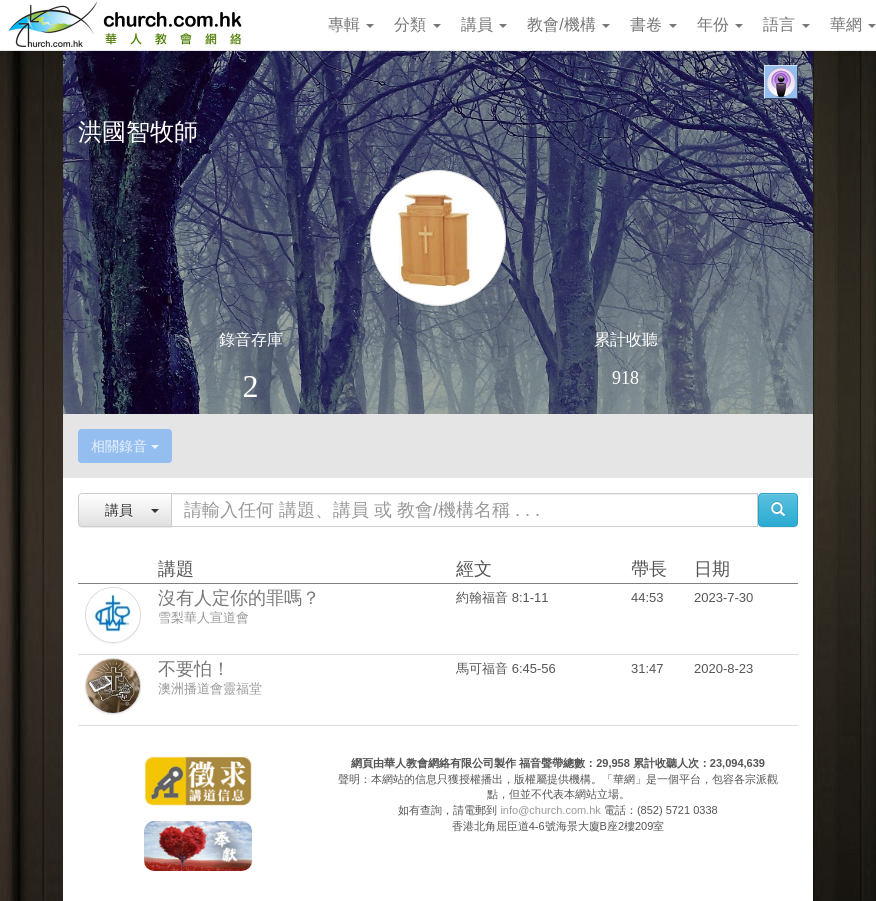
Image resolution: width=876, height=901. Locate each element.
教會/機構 (568, 24)
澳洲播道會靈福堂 (210, 688)
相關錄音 (125, 446)
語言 (786, 24)
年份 (720, 24)
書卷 (653, 24)
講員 (484, 24)
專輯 (351, 24)
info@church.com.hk (550, 810)
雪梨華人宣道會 (203, 617)
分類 (417, 24)
